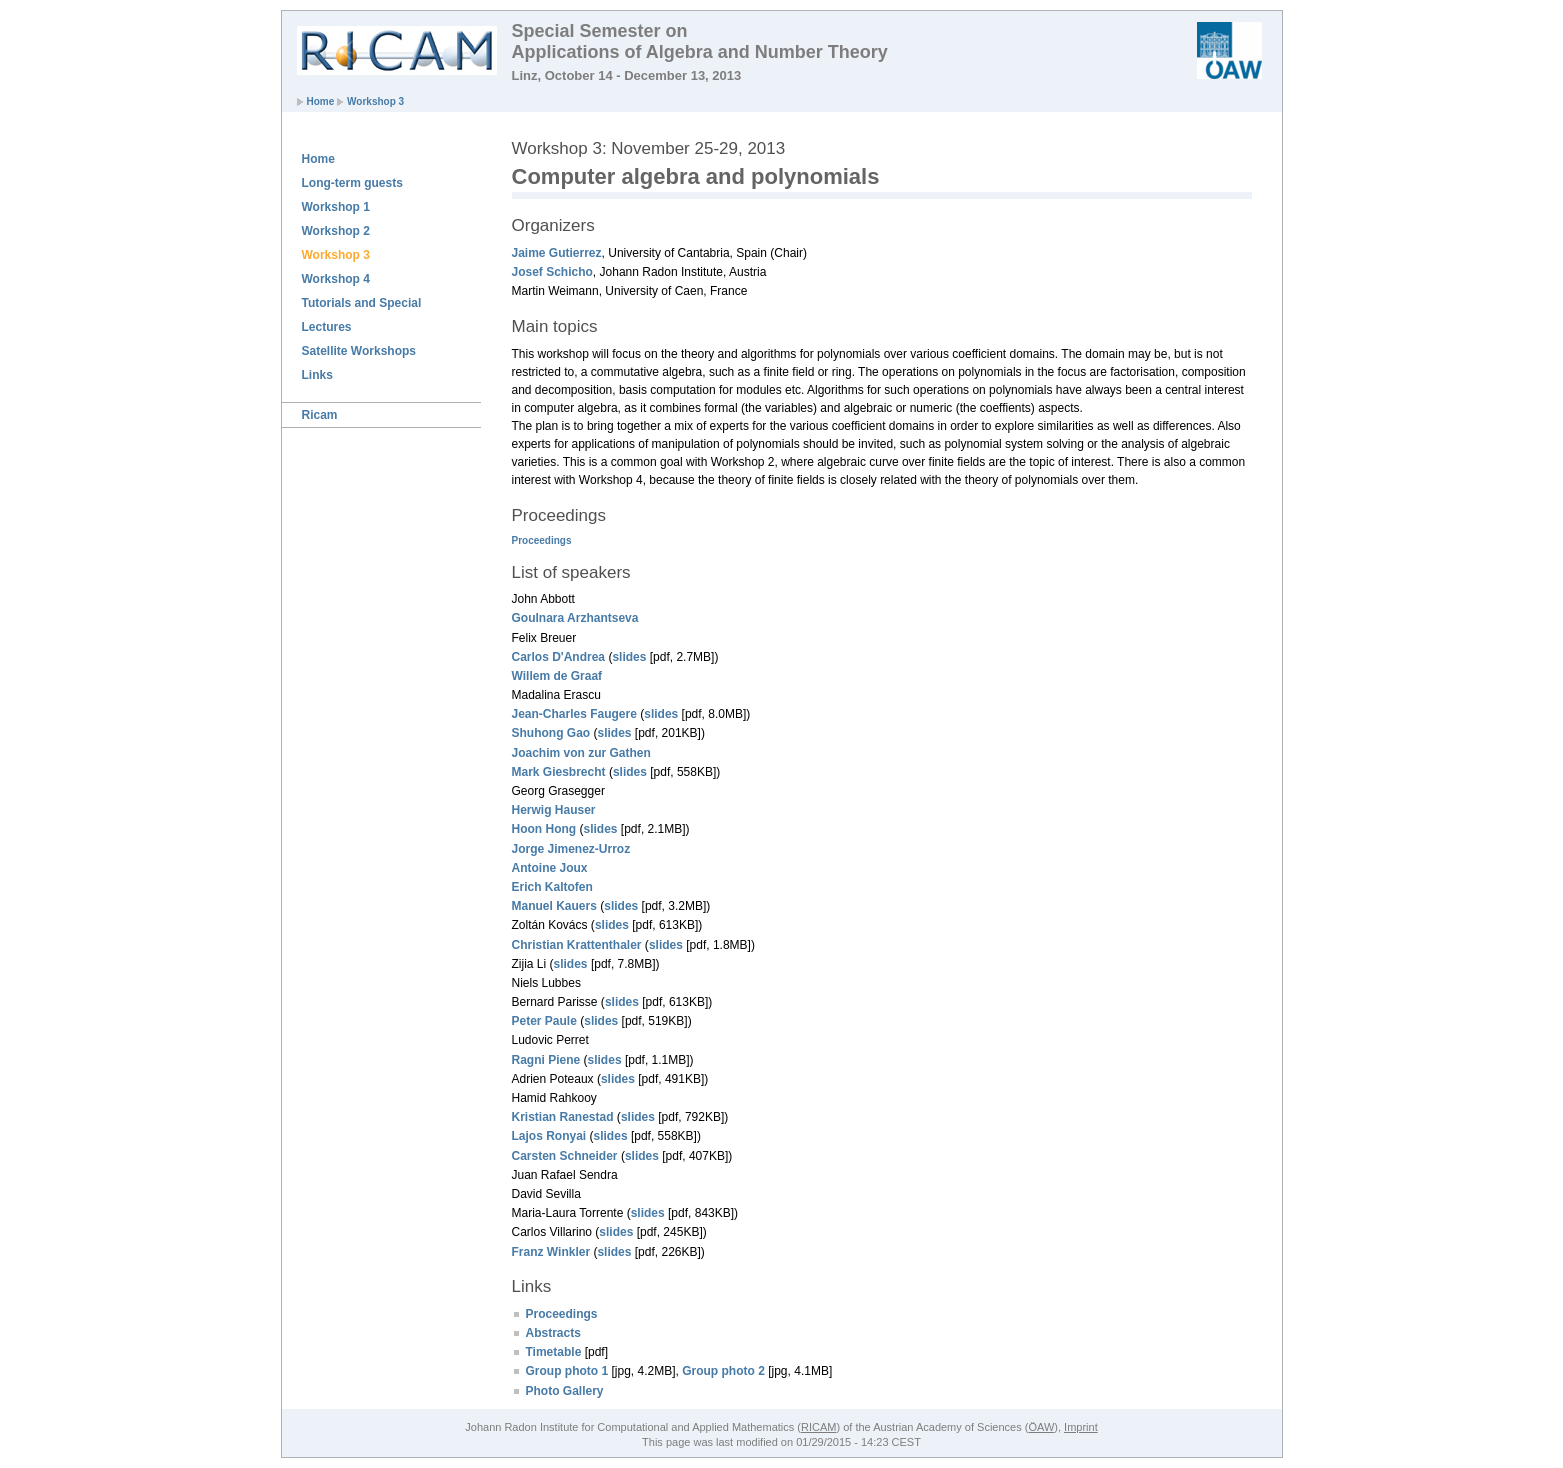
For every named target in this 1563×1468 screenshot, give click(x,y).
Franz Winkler (551, 1252)
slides (629, 657)
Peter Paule (544, 1021)
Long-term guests (352, 183)
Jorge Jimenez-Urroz (571, 849)
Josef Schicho (552, 272)
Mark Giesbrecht (559, 772)
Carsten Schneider (565, 1156)
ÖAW (1041, 1427)
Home (321, 101)
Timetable (554, 1352)
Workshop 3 (375, 101)
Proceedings (542, 540)
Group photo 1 (567, 1371)
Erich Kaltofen (552, 887)
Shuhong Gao (551, 733)
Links (317, 375)
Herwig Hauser (554, 810)
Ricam (320, 415)
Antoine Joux (550, 868)
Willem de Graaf (557, 676)
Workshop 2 (336, 231)
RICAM (818, 1427)
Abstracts (553, 1333)
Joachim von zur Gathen (581, 753)
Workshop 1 (336, 207)
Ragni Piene (546, 1060)
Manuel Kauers (554, 906)
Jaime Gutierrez (557, 253)
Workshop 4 (336, 279)
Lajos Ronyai (549, 1136)
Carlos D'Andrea (559, 657)
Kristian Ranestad (563, 1117)
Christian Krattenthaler (577, 945)
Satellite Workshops (359, 351)
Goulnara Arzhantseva (575, 618)
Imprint (1081, 1427)
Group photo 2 (723, 1371)
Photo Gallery (565, 1391)
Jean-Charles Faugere (574, 714)
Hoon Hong (544, 829)
